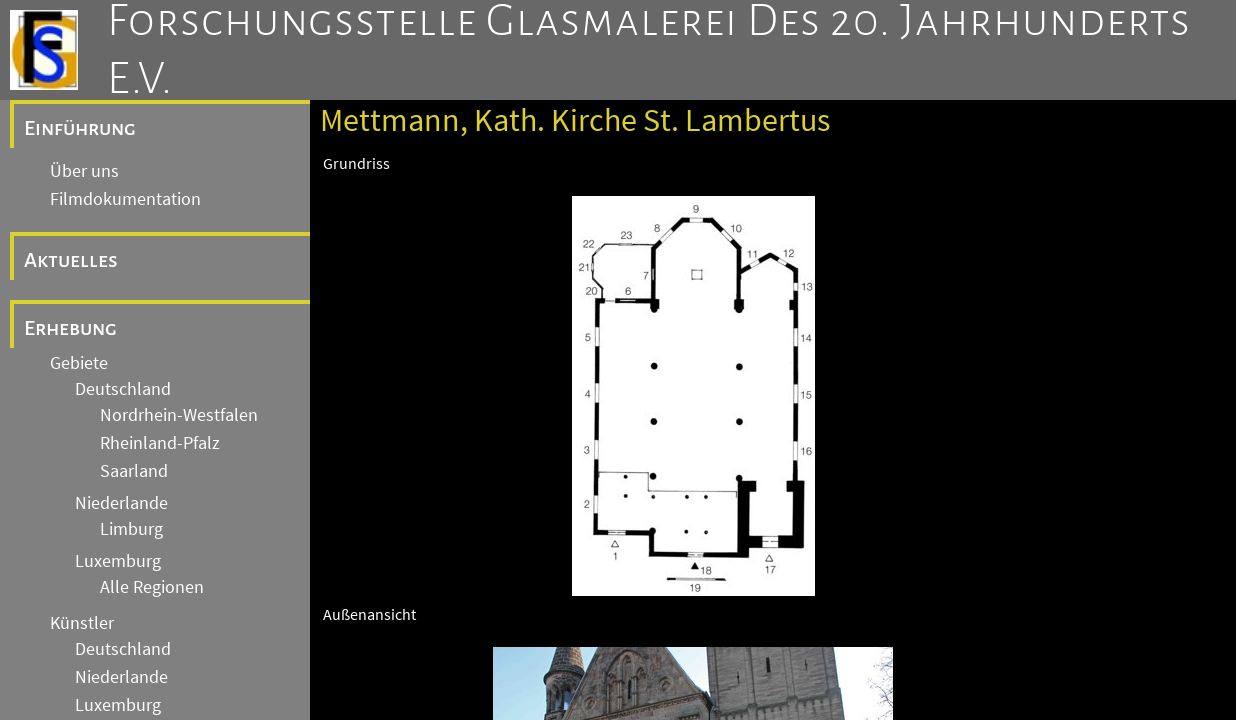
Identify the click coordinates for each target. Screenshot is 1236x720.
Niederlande (121, 503)
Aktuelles (71, 260)
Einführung (80, 128)
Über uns (84, 171)
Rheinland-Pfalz (160, 443)
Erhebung (70, 328)
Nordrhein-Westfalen (179, 415)
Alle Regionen (152, 587)
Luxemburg (118, 561)
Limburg (131, 529)
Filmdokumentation (125, 199)
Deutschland (123, 389)
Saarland (134, 471)
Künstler (82, 623)
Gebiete (79, 363)
